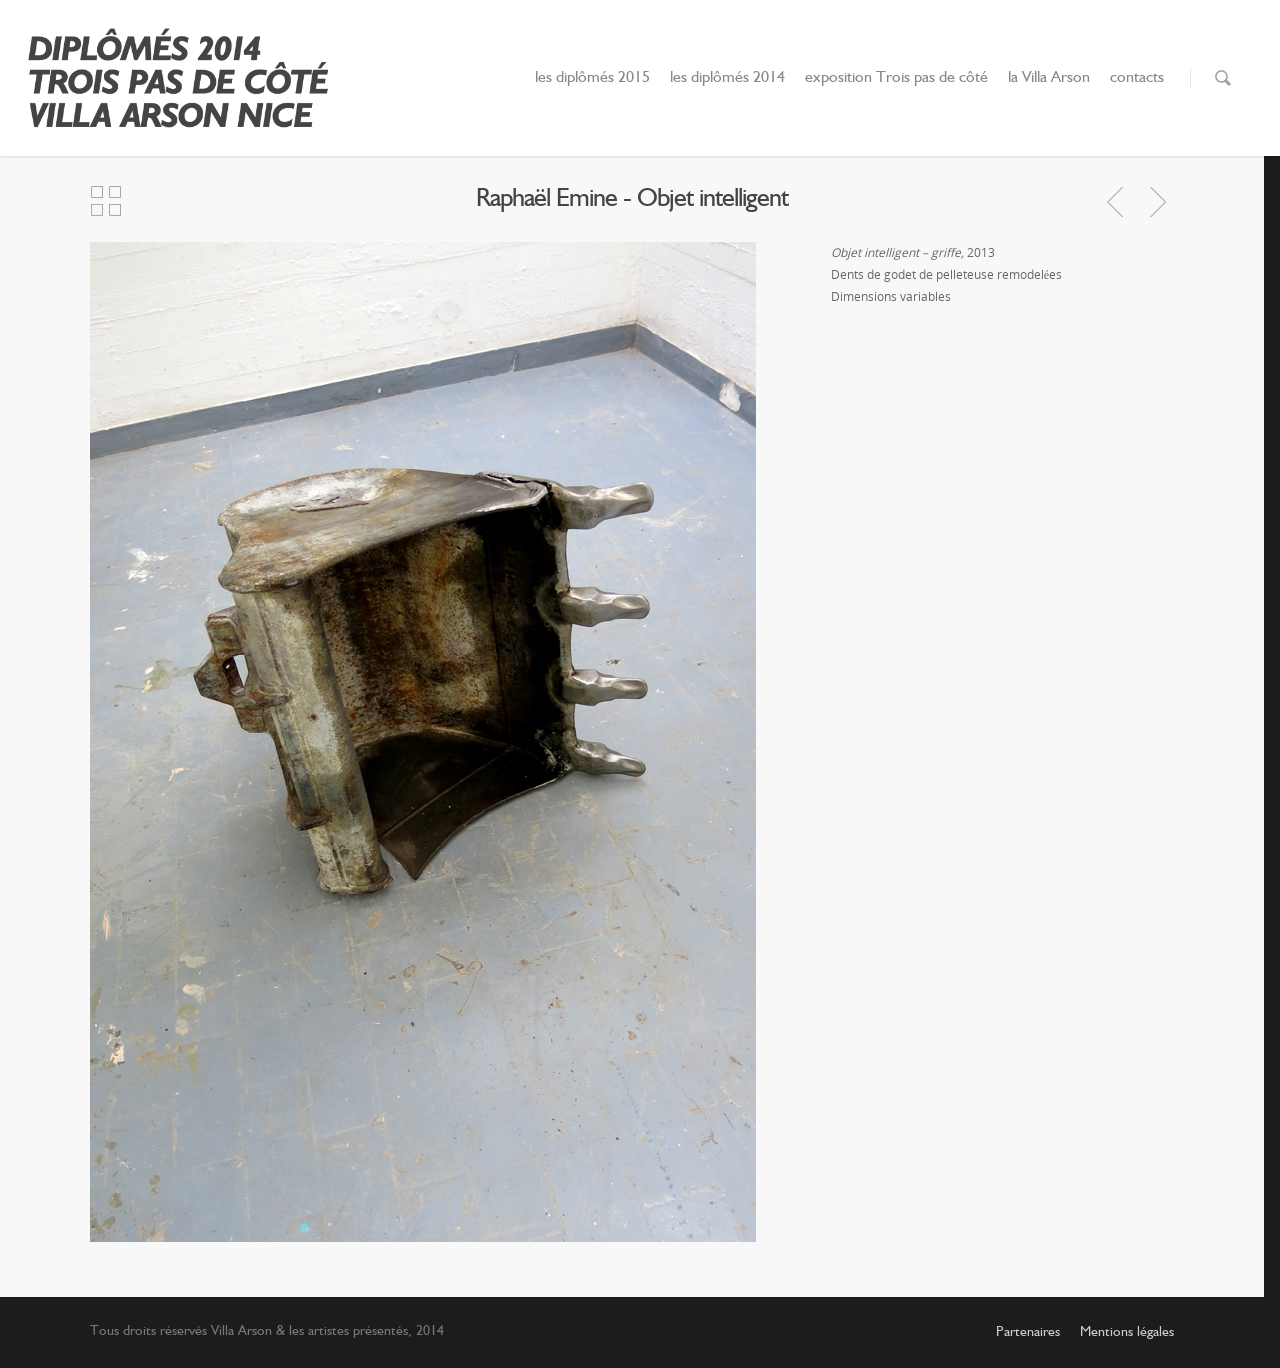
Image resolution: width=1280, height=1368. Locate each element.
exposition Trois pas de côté (896, 78)
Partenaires (1028, 1332)
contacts (1137, 78)
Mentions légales (1127, 1332)
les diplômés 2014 (727, 78)
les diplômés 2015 (592, 78)
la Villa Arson (1049, 78)
